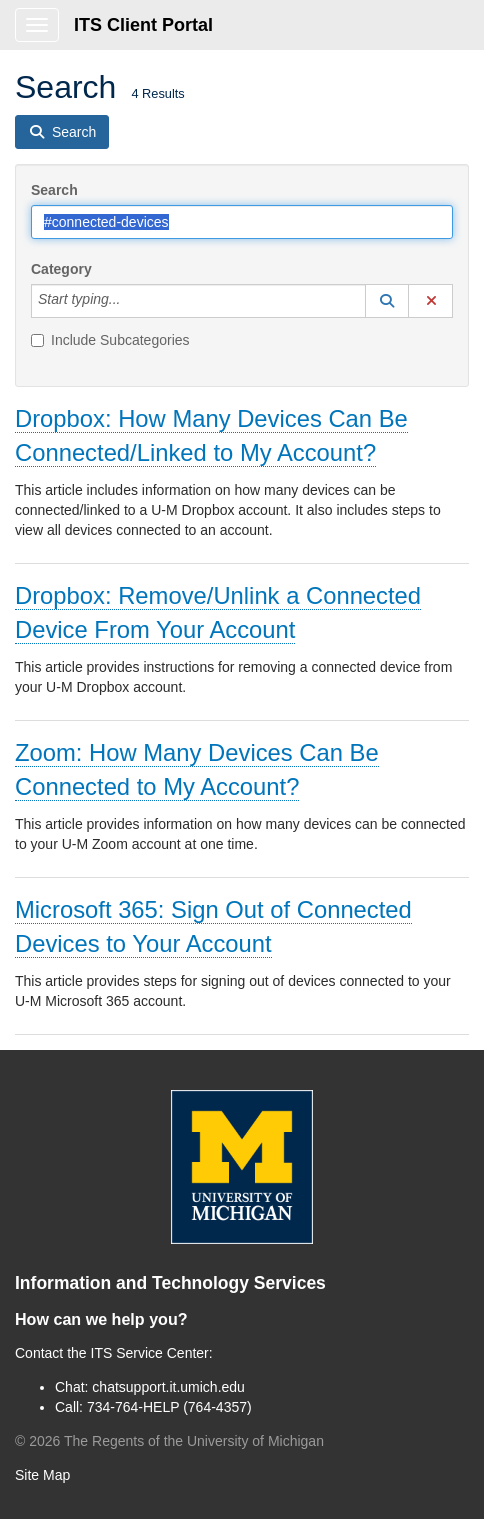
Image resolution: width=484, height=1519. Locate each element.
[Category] (131, 301)
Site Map (42, 1475)
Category (61, 269)
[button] (387, 301)
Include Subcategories (110, 340)
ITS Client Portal (143, 25)
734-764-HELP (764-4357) (169, 1407)
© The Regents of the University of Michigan (169, 1441)
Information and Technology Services (170, 1283)
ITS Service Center (150, 1353)
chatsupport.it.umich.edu (168, 1387)
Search (54, 190)
